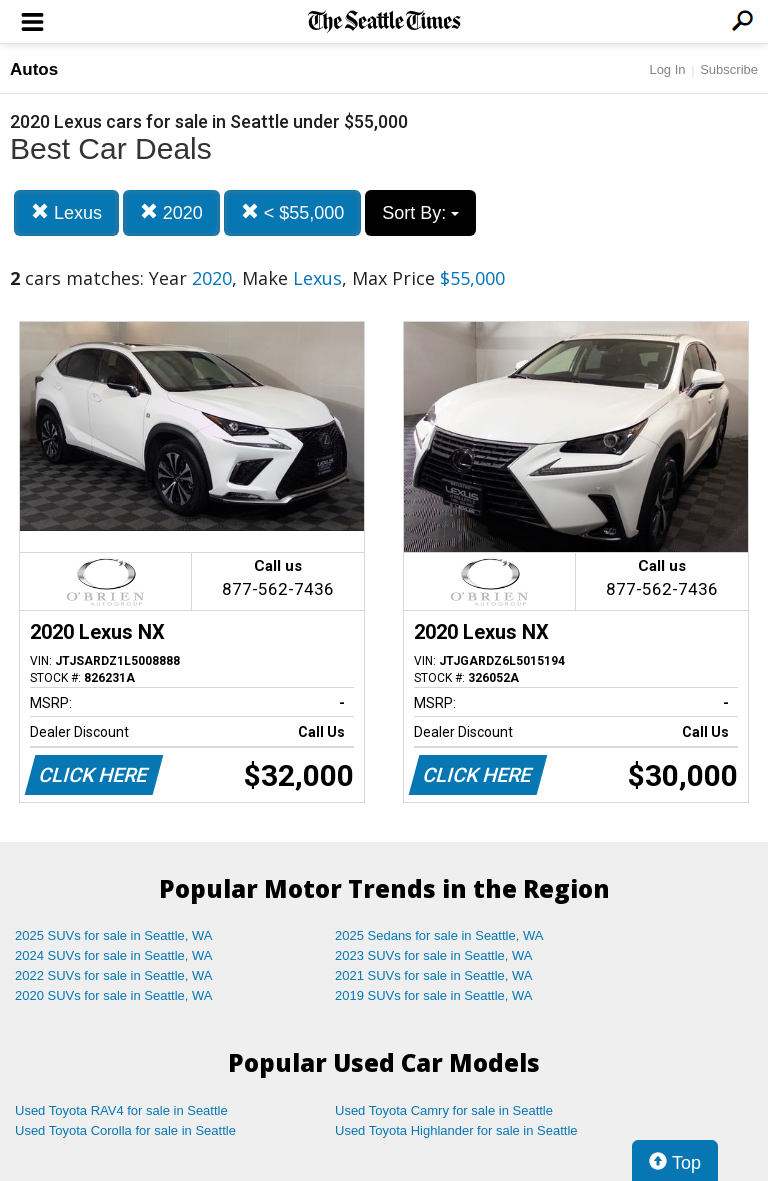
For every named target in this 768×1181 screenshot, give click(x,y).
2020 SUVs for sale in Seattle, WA (114, 995)
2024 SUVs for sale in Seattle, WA (114, 955)
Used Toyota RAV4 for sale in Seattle (121, 1110)
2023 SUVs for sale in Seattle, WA (434, 955)
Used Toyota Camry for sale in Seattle (444, 1110)
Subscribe (729, 69)
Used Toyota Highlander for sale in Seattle (456, 1130)
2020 (171, 212)
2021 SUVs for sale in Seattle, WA (434, 975)
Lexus (66, 212)
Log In (667, 69)
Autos (34, 69)
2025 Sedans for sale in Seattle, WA (439, 935)
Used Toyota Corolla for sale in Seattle (125, 1130)
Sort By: (420, 213)
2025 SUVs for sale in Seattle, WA (114, 935)
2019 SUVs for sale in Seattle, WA (434, 995)
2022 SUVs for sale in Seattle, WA (114, 975)
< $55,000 (293, 212)
